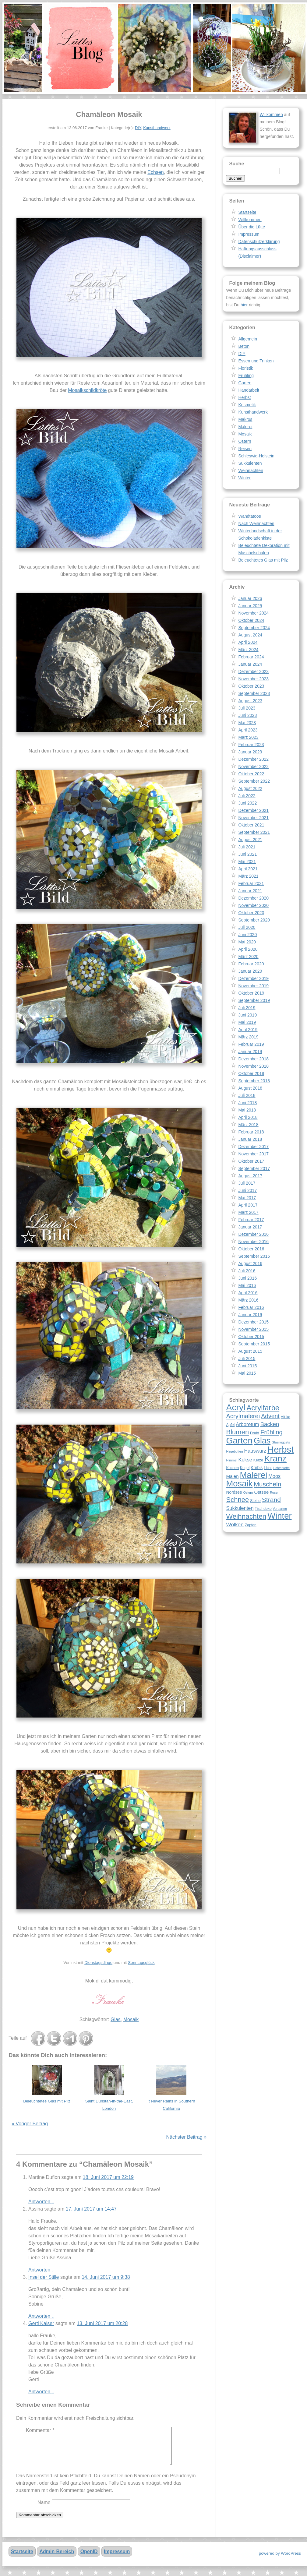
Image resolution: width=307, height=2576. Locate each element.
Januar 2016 (250, 1314)
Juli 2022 (246, 795)
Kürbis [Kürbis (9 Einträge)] (257, 1467)
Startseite (247, 212)
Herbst (244, 397)
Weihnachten (250, 470)
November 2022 (253, 766)
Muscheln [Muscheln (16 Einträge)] (267, 1484)
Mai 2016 (247, 1285)
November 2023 (253, 678)
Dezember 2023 (253, 671)
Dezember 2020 (253, 898)
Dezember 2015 (253, 1322)
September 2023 (254, 693)
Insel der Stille (43, 2277)
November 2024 (253, 613)
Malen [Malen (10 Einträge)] (232, 1476)
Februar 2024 (251, 656)
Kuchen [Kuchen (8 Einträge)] (232, 1468)
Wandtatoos (249, 516)
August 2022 (250, 788)
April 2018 (247, 1117)
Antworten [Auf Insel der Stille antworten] (41, 2316)
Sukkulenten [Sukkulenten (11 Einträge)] (239, 1508)
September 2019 (254, 1000)
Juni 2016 (247, 1278)
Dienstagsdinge (98, 1962)
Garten (244, 382)
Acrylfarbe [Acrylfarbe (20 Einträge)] (262, 1408)
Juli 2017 (246, 1183)
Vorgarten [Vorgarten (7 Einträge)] (280, 1508)
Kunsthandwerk (157, 127)
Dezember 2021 (253, 810)
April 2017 (247, 1205)
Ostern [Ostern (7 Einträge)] (248, 1492)
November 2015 (253, 1329)
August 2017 (250, 1175)
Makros (245, 419)
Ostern (244, 441)
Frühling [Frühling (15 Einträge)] (271, 1432)
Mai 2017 (247, 1197)
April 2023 (247, 730)
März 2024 (248, 649)
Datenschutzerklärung (259, 241)
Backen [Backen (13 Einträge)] (269, 1424)
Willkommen (271, 114)
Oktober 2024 (251, 620)
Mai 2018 (247, 1110)
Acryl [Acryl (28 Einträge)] (235, 1407)
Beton (243, 346)
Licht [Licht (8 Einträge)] (268, 1468)
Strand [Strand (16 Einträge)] (271, 1499)
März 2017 (248, 1212)
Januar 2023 (250, 751)
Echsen (155, 172)
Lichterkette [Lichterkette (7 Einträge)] (281, 1468)
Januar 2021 (250, 890)
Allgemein (247, 339)
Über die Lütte (251, 226)
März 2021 (248, 876)
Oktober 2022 (251, 773)
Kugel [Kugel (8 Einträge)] (244, 1468)
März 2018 (248, 1124)
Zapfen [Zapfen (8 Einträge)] (250, 1525)
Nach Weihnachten (256, 523)
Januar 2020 (250, 971)
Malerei (245, 426)
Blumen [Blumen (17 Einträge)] (237, 1432)
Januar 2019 (250, 1051)
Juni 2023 (247, 715)
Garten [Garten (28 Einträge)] (239, 1440)
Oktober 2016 (251, 1248)
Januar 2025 (250, 605)
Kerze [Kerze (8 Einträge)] (258, 1460)
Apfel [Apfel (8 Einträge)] (230, 1425)
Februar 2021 (251, 883)
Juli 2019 (246, 1007)
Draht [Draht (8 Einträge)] (254, 1433)
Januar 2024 (250, 664)
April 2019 (247, 1029)
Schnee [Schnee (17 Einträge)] (237, 1499)
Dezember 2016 (253, 1234)
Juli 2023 (246, 708)
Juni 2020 (247, 934)
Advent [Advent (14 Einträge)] (270, 1416)
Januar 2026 (250, 598)
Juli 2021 (246, 846)
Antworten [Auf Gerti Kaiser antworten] (41, 2391)
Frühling (246, 375)
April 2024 (247, 642)
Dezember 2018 (253, 1058)
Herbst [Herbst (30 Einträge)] (280, 1449)
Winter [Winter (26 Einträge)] (279, 1516)
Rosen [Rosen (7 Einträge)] (274, 1492)
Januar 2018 (250, 1139)
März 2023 (248, 737)
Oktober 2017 (251, 1161)
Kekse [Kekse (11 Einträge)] (245, 1459)
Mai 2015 (247, 1373)
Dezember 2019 (253, 978)
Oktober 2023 (251, 686)
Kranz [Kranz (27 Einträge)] (275, 1458)
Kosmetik (247, 404)
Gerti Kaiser (41, 2323)
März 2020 (248, 956)
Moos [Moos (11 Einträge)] (274, 1476)
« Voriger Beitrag (30, 2123)
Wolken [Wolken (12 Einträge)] (234, 1524)
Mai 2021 (247, 861)
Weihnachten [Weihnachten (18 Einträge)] (246, 1516)
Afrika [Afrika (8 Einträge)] (285, 1417)
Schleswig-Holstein (256, 455)
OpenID (89, 2558)
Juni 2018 (247, 1102)
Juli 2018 (246, 1095)
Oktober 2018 (251, 1073)
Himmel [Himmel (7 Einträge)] (231, 1460)
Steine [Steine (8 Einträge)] (255, 1501)
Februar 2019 (251, 1044)
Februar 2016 (251, 1307)
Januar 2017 (250, 1227)
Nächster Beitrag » (186, 2137)
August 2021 (250, 839)
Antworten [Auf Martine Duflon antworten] (41, 2201)
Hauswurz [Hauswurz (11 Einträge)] (255, 1451)
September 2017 (254, 1168)
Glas (116, 2019)
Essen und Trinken (255, 360)
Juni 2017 (247, 1190)
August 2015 (250, 1351)
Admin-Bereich (56, 2558)
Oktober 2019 (251, 993)
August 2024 (250, 635)
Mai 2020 (247, 941)
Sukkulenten (250, 463)
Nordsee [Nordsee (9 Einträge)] (234, 1492)
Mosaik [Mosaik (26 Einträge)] (239, 1483)
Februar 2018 (251, 1131)
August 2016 (250, 1263)
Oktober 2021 (251, 825)
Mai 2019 (247, 1022)
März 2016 (248, 1300)
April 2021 (247, 868)
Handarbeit (248, 390)
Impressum (248, 234)
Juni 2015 (247, 1365)
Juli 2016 (246, 1270)
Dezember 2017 (253, 1146)
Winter (244, 477)
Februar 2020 (251, 963)
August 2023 (250, 700)
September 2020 (254, 920)
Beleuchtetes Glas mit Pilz (46, 2101)
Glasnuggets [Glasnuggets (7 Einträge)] (281, 1442)
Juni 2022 (247, 803)
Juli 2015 (246, 1358)
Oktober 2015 (251, 1336)
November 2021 (253, 817)
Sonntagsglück (141, 1962)
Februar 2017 (251, 1219)
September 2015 (254, 1343)
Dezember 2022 (253, 759)
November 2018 (253, 1066)
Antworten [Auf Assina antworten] (41, 2269)
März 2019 (248, 1036)
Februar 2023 (251, 744)
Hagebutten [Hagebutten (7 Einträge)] (234, 1451)
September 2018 (254, 1080)
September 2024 (254, 627)
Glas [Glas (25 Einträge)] (262, 1440)
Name (44, 2509)
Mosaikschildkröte (87, 390)
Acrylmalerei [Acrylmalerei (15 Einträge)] (243, 1416)
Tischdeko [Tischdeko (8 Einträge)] (263, 1508)
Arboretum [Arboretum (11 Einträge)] (247, 1424)
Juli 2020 (246, 927)
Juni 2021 (247, 854)
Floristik (245, 368)
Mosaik (131, 2019)
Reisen (245, 448)
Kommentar (40, 2430)
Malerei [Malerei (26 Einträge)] (253, 1475)
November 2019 (253, 985)
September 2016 (254, 1256)
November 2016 (253, 1241)
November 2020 (253, 905)
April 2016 (247, 1292)
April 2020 (247, 949)
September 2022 (254, 781)
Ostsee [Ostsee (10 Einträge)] (261, 1492)
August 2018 (250, 1088)
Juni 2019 (247, 1015)
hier (244, 304)
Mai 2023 (247, 722)
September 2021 (254, 832)
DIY (138, 127)
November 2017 (253, 1153)
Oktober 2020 (251, 912)
